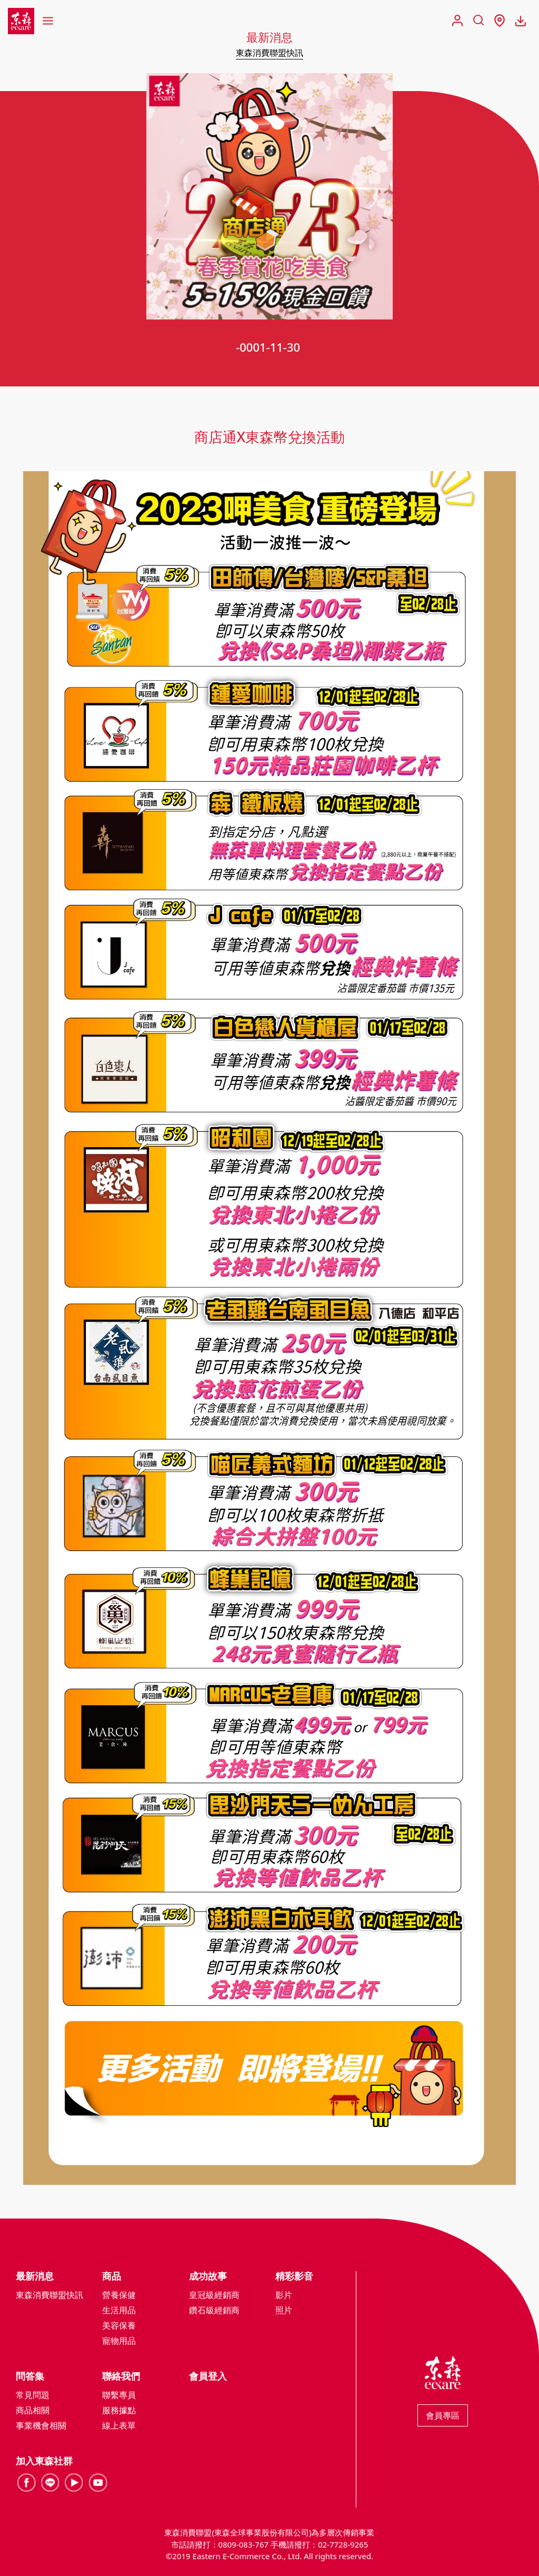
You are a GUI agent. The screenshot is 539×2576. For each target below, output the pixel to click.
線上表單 (119, 2425)
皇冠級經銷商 (214, 2295)
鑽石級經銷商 (214, 2310)
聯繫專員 (119, 2395)
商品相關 (32, 2410)
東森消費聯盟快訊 (269, 52)
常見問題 (32, 2395)
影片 (283, 2295)
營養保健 (119, 2295)
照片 (283, 2310)
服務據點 (119, 2410)
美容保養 (119, 2325)
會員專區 (443, 2415)
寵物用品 (119, 2340)
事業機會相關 (41, 2425)
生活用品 (119, 2310)
